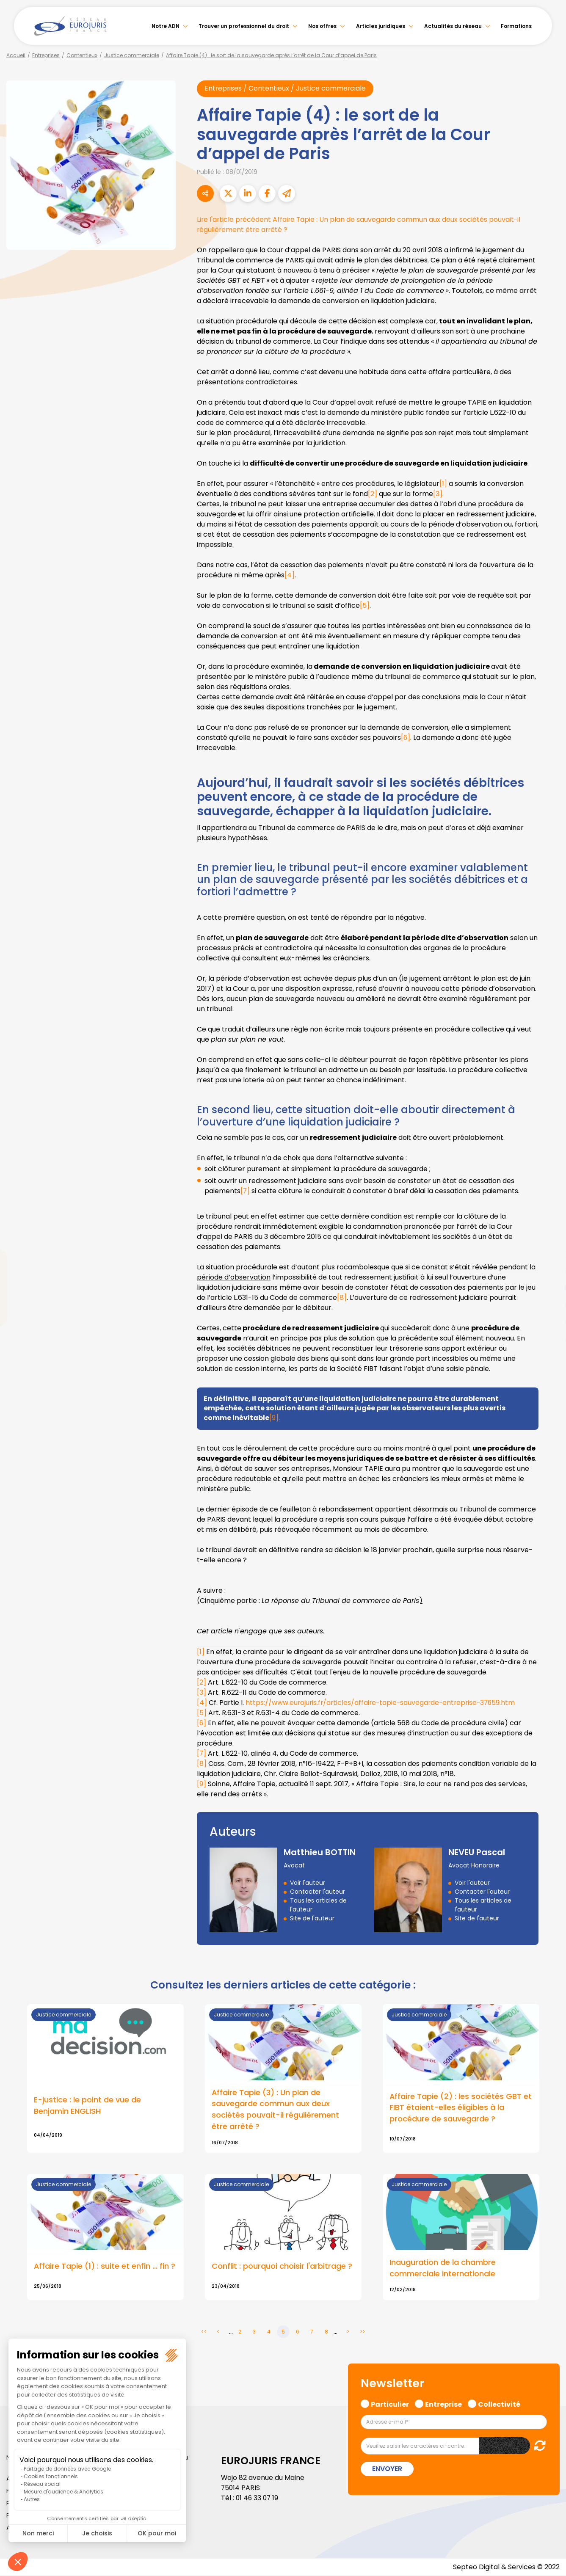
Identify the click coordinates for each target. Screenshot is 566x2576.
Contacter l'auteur (317, 1891)
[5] (365, 605)
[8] (342, 1297)
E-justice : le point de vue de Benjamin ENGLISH (87, 2106)
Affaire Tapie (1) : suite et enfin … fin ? (105, 2267)
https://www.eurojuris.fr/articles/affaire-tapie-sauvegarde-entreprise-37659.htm (383, 1702)
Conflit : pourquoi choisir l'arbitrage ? (282, 2267)
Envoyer (387, 2469)
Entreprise (443, 2404)
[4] (289, 575)
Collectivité (499, 2404)
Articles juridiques (380, 26)
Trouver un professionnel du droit (244, 26)
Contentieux (81, 55)
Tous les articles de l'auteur (318, 1905)
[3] (437, 494)
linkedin (549, 1271)
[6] (406, 737)
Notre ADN (165, 26)
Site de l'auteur (312, 1918)
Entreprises (46, 55)
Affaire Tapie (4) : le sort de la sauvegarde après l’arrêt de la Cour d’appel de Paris (271, 55)
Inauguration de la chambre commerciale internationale (442, 2269)
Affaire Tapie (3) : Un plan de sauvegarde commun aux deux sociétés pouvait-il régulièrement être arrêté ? (275, 2110)
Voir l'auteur (307, 1882)
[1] (443, 483)
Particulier (390, 2404)
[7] (245, 1191)
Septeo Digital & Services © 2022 (506, 2567)
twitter (549, 1254)
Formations (516, 26)
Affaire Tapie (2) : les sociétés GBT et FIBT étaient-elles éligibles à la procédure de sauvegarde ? (460, 2108)
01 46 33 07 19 (258, 2499)
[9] (274, 1418)
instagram (549, 1305)
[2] (372, 494)
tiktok (549, 1339)
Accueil (15, 55)
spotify (549, 1322)
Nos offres (322, 26)
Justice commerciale (131, 55)
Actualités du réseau (453, 26)
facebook (549, 1237)
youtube (549, 1288)
